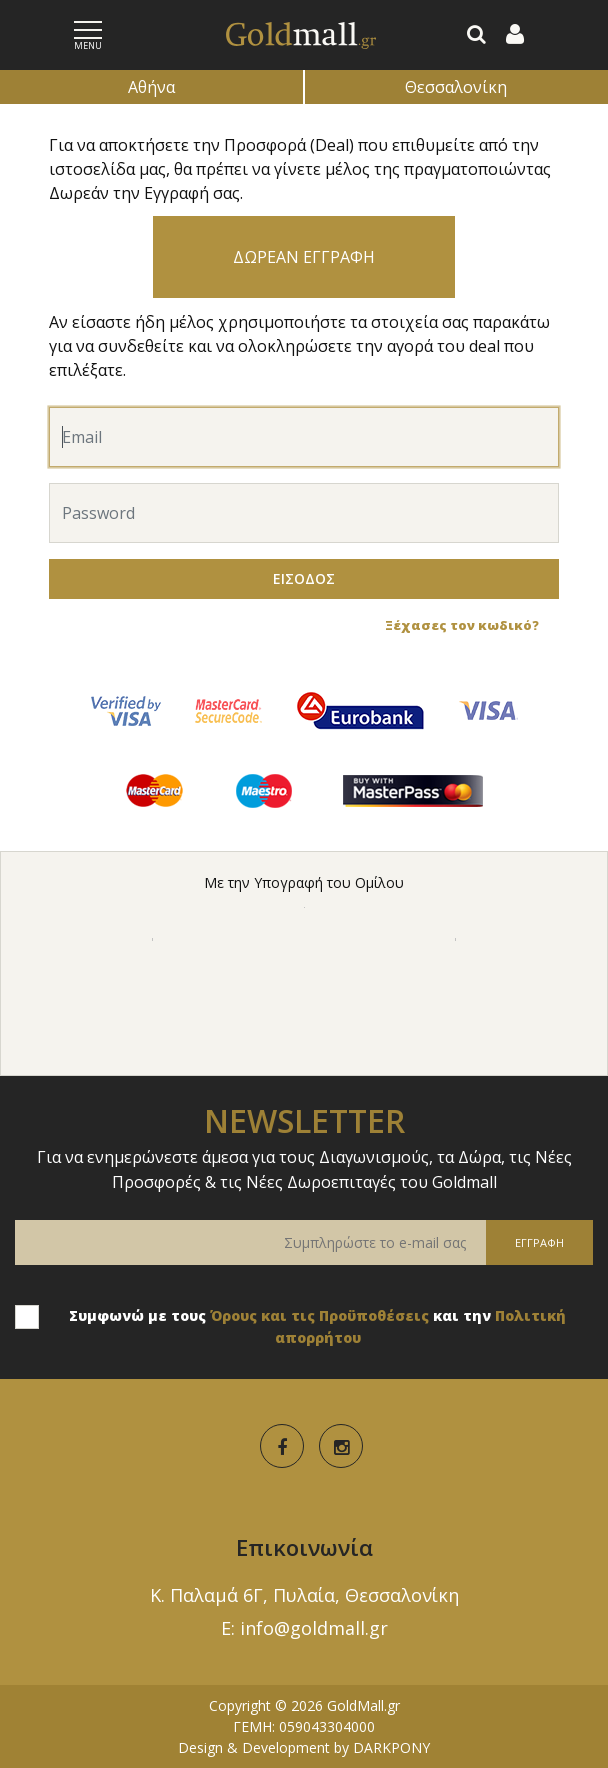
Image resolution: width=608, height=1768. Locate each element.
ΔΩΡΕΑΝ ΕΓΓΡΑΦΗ (304, 257)
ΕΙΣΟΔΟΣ (304, 578)
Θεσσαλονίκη (456, 87)
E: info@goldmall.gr (304, 1628)
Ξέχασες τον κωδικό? (462, 625)
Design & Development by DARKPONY (304, 1747)
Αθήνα (151, 87)
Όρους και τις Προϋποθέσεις (319, 1315)
